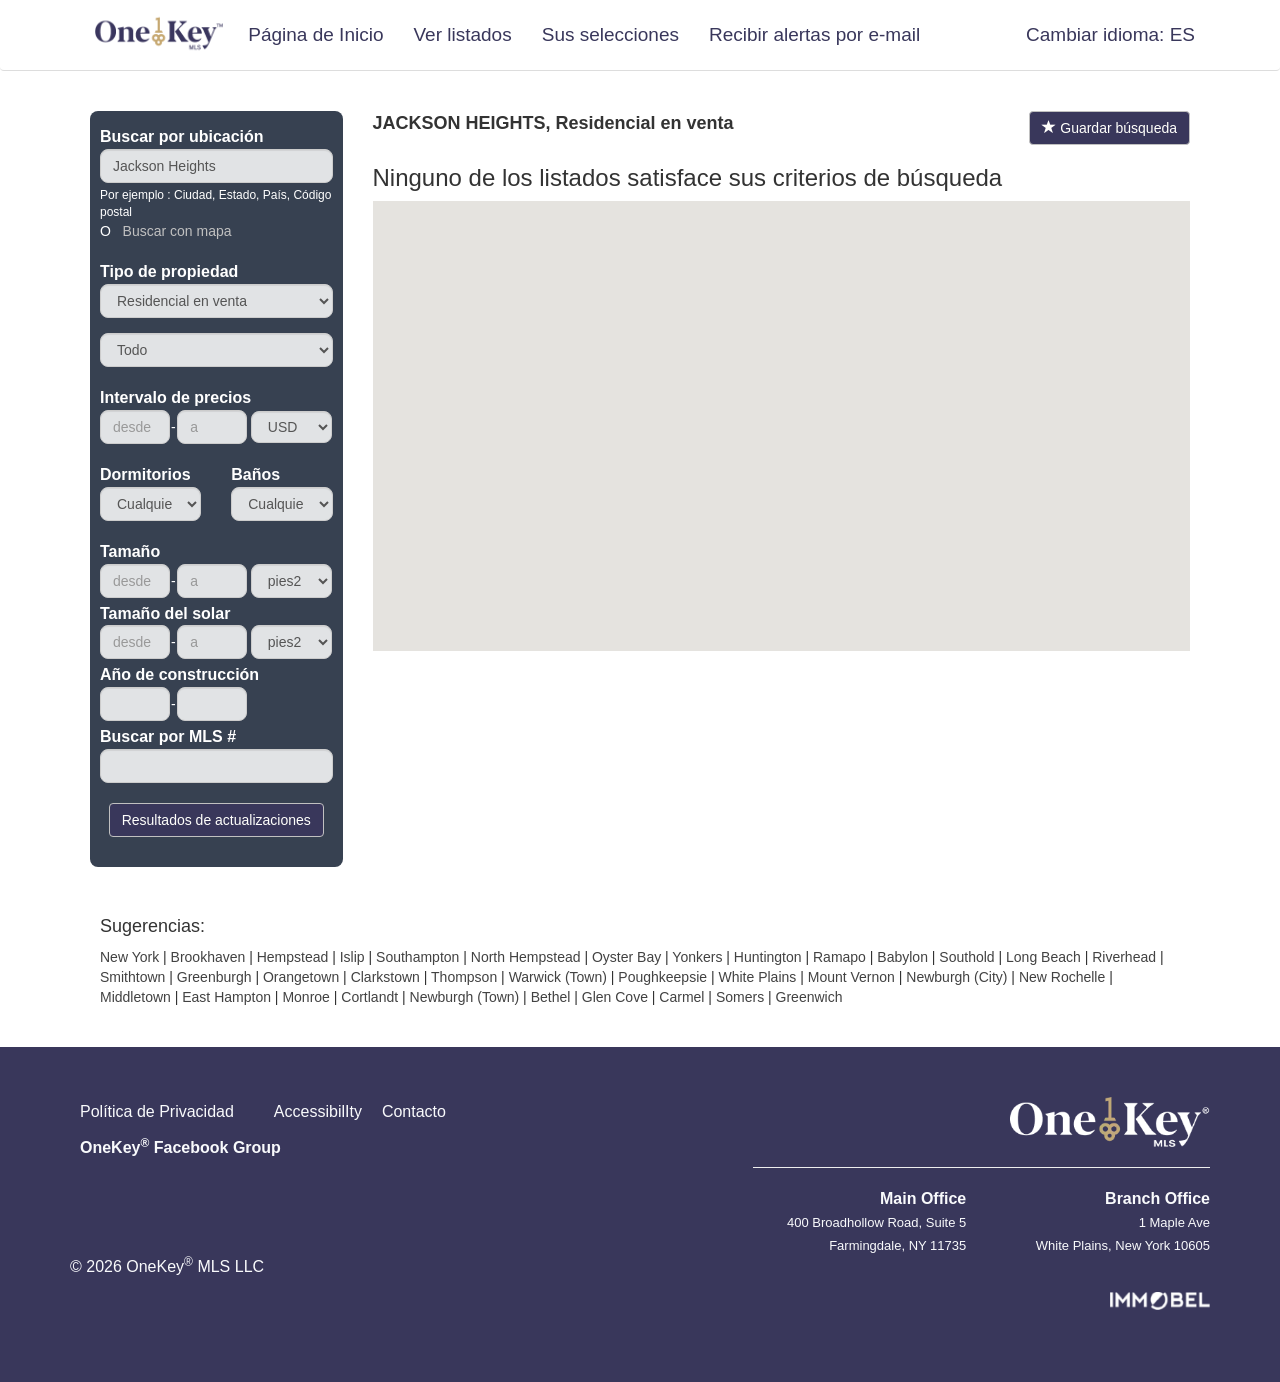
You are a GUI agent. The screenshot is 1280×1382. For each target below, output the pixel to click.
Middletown (135, 997)
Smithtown (132, 977)
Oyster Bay (626, 957)
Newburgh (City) (956, 977)
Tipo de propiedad (169, 271)
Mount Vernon (851, 977)
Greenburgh (214, 977)
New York (129, 957)
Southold (966, 957)
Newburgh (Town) (465, 997)
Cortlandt (369, 997)
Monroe (305, 997)
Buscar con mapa (177, 231)
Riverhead (1124, 957)
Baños (255, 474)
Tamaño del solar (165, 613)
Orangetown (301, 977)
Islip (352, 957)
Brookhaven (208, 957)
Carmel (681, 997)
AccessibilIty (318, 1111)
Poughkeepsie (662, 977)
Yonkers (697, 957)
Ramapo (839, 957)
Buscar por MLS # (168, 736)
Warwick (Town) (558, 977)
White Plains (757, 977)
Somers (740, 997)
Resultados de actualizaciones (216, 820)
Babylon (902, 957)
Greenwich (809, 997)
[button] (1110, 35)
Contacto (414, 1111)
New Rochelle (1062, 977)
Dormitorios (145, 474)
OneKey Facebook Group (180, 1146)
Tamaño (130, 551)
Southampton (417, 957)
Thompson (464, 977)
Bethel (551, 997)
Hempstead (293, 957)
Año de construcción (179, 674)
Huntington (768, 957)
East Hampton (226, 997)
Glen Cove (615, 997)
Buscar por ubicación (182, 136)
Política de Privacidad (157, 1111)
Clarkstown (385, 977)
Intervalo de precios (175, 397)
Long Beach (1043, 957)
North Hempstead (526, 957)
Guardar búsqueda (1109, 128)
